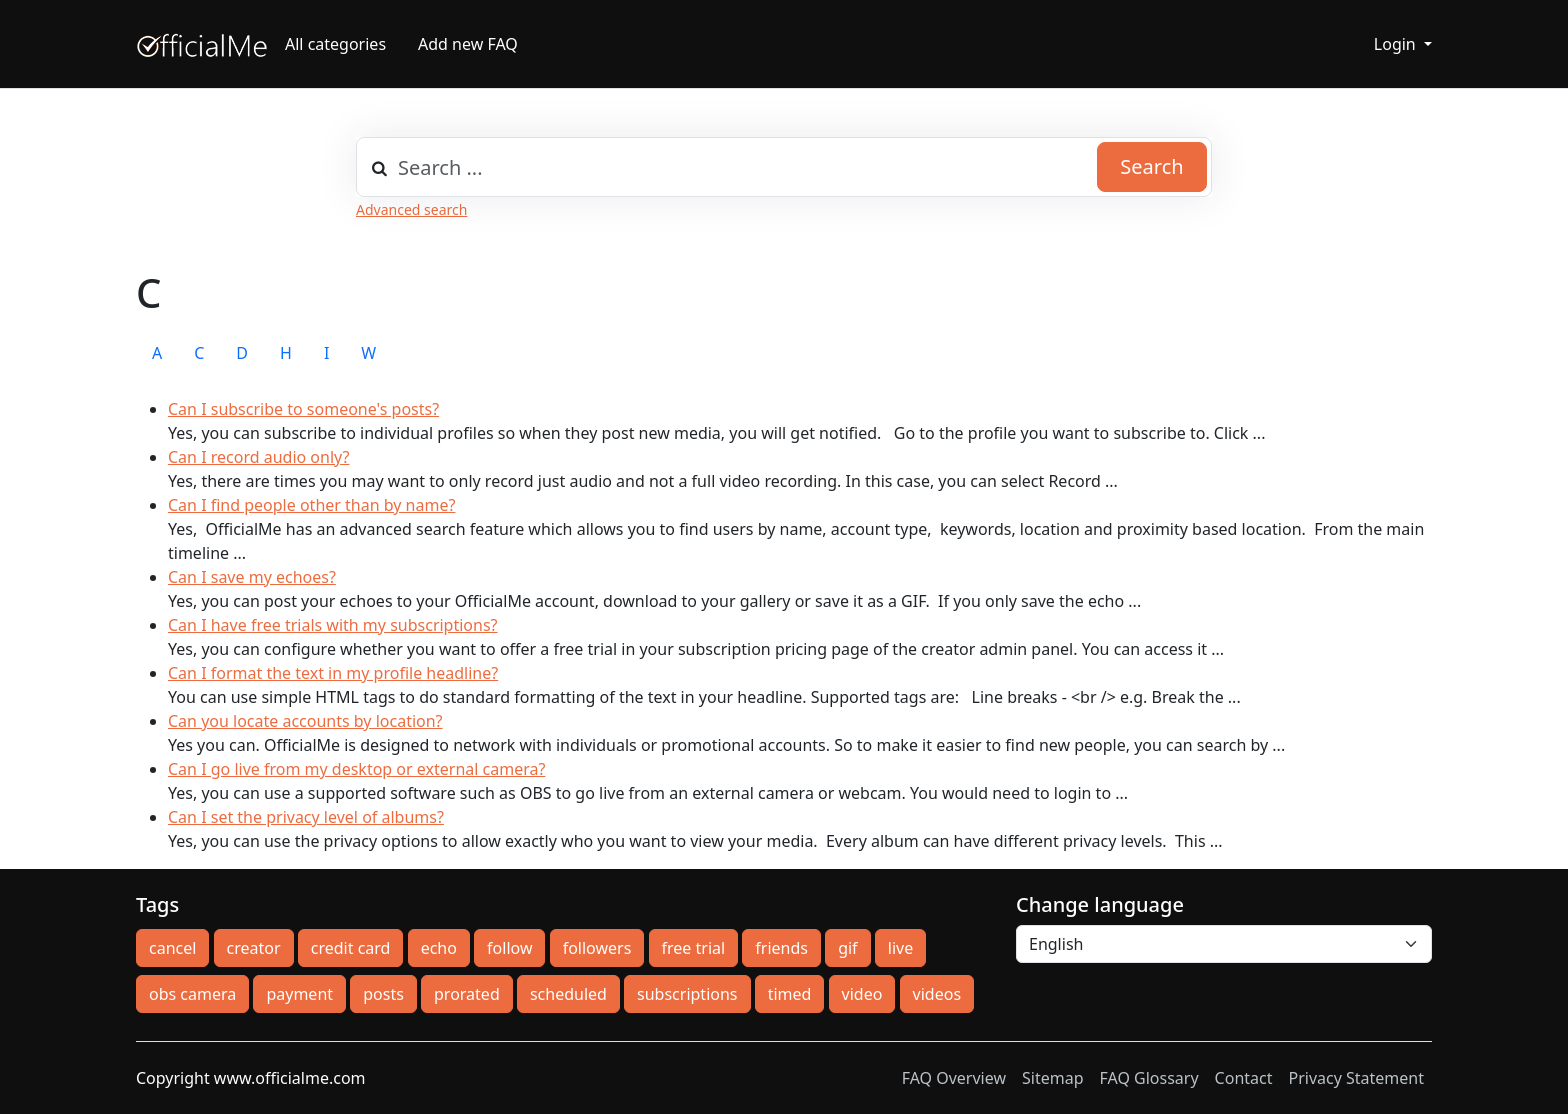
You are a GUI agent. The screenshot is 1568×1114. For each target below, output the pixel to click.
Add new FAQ (468, 44)
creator (254, 948)
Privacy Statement (1356, 1078)
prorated (467, 994)
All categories (335, 44)
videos (937, 994)
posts (383, 994)
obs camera (192, 994)
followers (597, 948)
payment (299, 994)
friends (781, 948)
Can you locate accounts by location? (305, 721)
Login (1397, 44)
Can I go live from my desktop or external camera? (356, 769)
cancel (172, 948)
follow (509, 948)
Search (1151, 166)
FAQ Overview (954, 1078)
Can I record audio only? (258, 457)
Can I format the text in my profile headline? (333, 673)
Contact (1244, 1078)
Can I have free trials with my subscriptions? (333, 625)
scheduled (568, 994)
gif (847, 948)
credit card (351, 948)
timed (790, 994)
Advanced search (411, 209)
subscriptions (687, 994)
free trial (694, 948)
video (862, 994)
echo (439, 948)
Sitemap (1053, 1078)
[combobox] (784, 167)
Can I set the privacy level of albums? (306, 817)
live (900, 948)
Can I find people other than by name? (311, 505)
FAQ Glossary (1149, 1078)
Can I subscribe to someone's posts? (303, 409)
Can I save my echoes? (252, 577)
